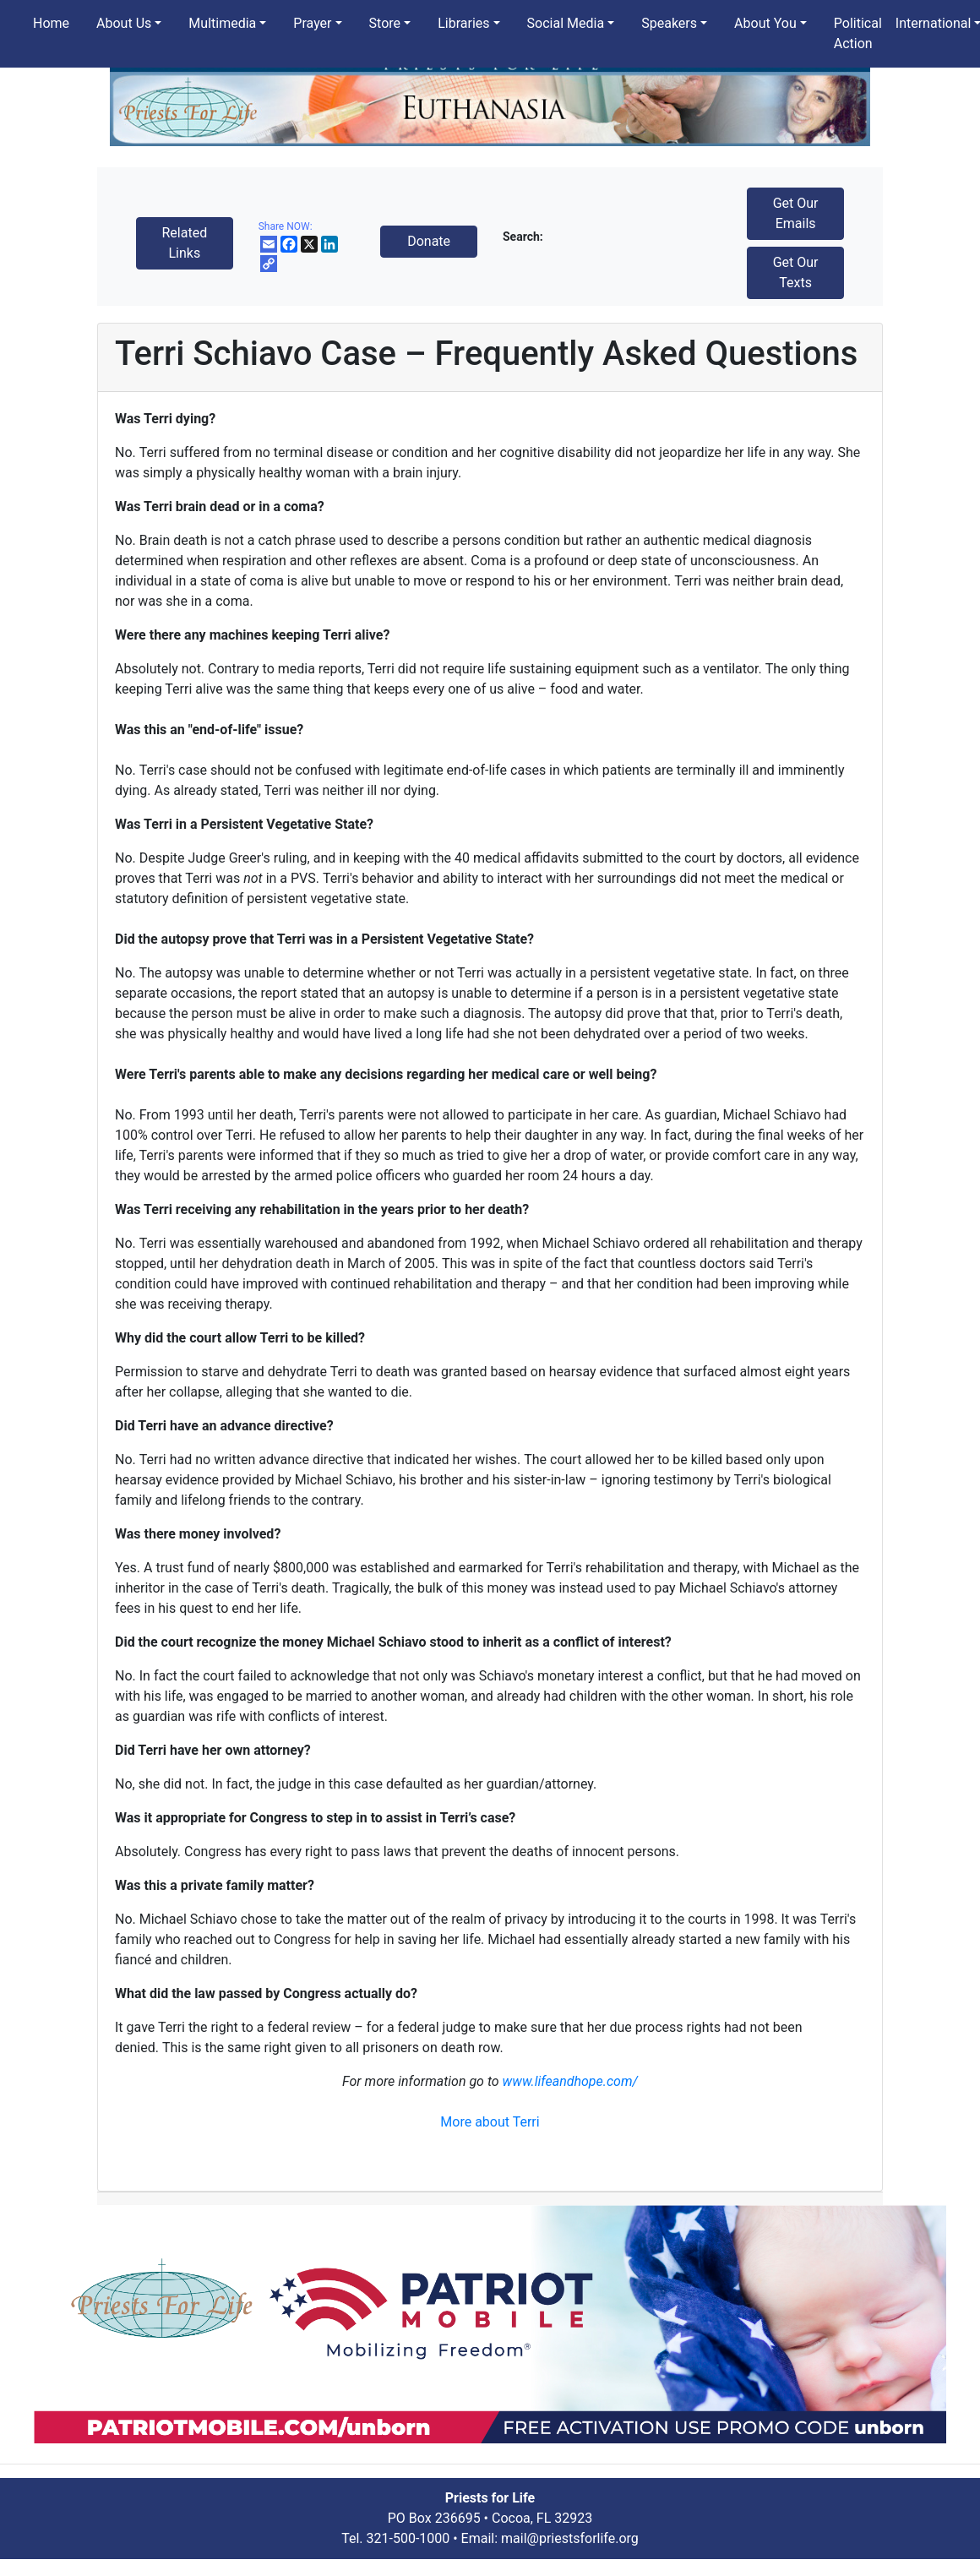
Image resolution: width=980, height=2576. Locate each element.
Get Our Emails (796, 213)
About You (765, 23)
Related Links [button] (184, 243)
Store (384, 23)
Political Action (858, 33)
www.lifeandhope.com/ (570, 2081)
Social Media (566, 23)
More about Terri (489, 2122)
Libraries (463, 23)
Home (51, 23)
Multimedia (222, 23)
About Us (123, 23)
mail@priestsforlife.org (570, 2538)
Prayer (312, 23)
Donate (428, 241)
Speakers (669, 23)
